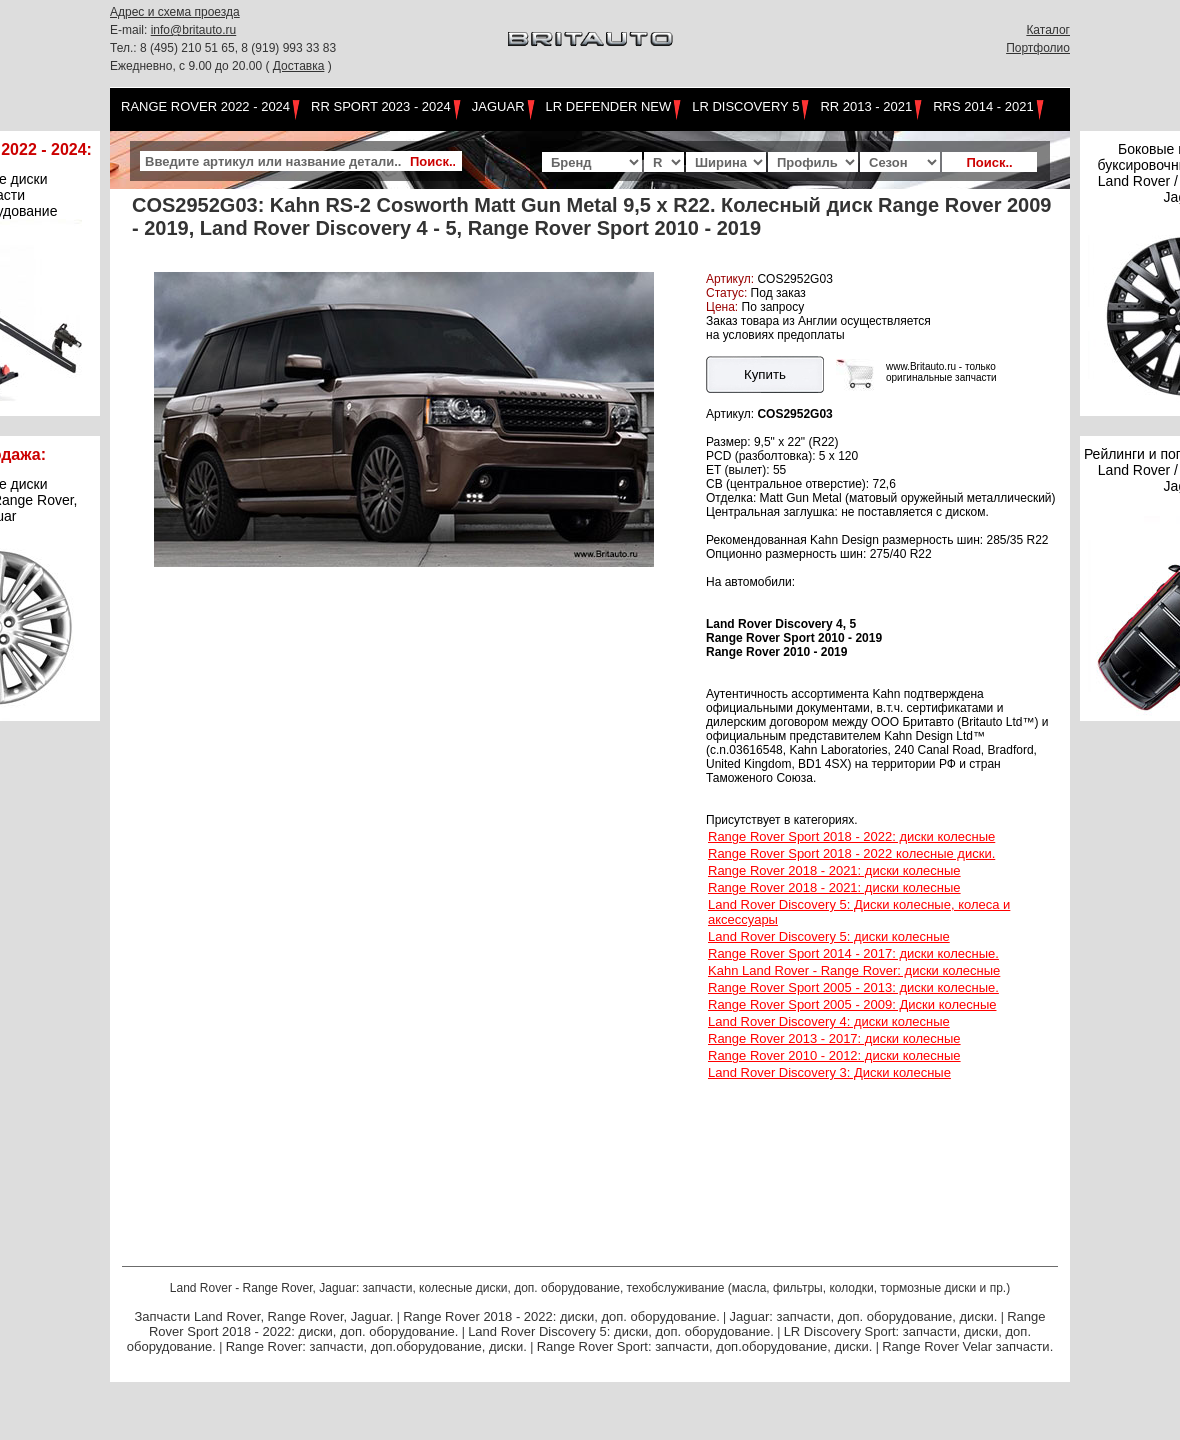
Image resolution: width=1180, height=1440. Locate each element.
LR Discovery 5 (745, 106)
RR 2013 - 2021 (866, 106)
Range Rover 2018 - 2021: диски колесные (834, 870)
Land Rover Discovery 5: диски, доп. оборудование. (621, 1331)
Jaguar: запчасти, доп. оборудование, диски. (864, 1316)
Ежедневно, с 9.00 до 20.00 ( (191, 66)
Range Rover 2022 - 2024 (205, 106)
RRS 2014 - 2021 (983, 106)
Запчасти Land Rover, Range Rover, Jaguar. (263, 1316)
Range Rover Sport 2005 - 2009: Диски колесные (852, 1004)
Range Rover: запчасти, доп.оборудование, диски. (376, 1346)
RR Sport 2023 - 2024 (381, 106)
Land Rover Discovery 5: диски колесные (829, 936)
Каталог (1048, 30)
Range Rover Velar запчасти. (967, 1346)
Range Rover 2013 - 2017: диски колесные (834, 1038)
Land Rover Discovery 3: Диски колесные (829, 1072)
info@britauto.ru (194, 30)
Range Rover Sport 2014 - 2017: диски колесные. (853, 953)
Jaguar (498, 106)
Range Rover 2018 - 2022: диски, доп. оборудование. (561, 1316)
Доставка (299, 66)
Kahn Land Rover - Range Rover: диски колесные (854, 970)
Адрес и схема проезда (175, 12)
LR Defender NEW (609, 106)
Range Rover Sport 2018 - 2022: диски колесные (851, 836)
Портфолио (1038, 48)
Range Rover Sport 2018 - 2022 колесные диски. (851, 853)
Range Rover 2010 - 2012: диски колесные (834, 1055)
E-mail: (130, 30)
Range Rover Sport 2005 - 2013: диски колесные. (853, 987)
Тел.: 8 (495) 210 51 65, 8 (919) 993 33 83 (223, 48)
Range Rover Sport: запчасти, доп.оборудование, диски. (705, 1346)
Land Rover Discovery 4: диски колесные (829, 1021)
